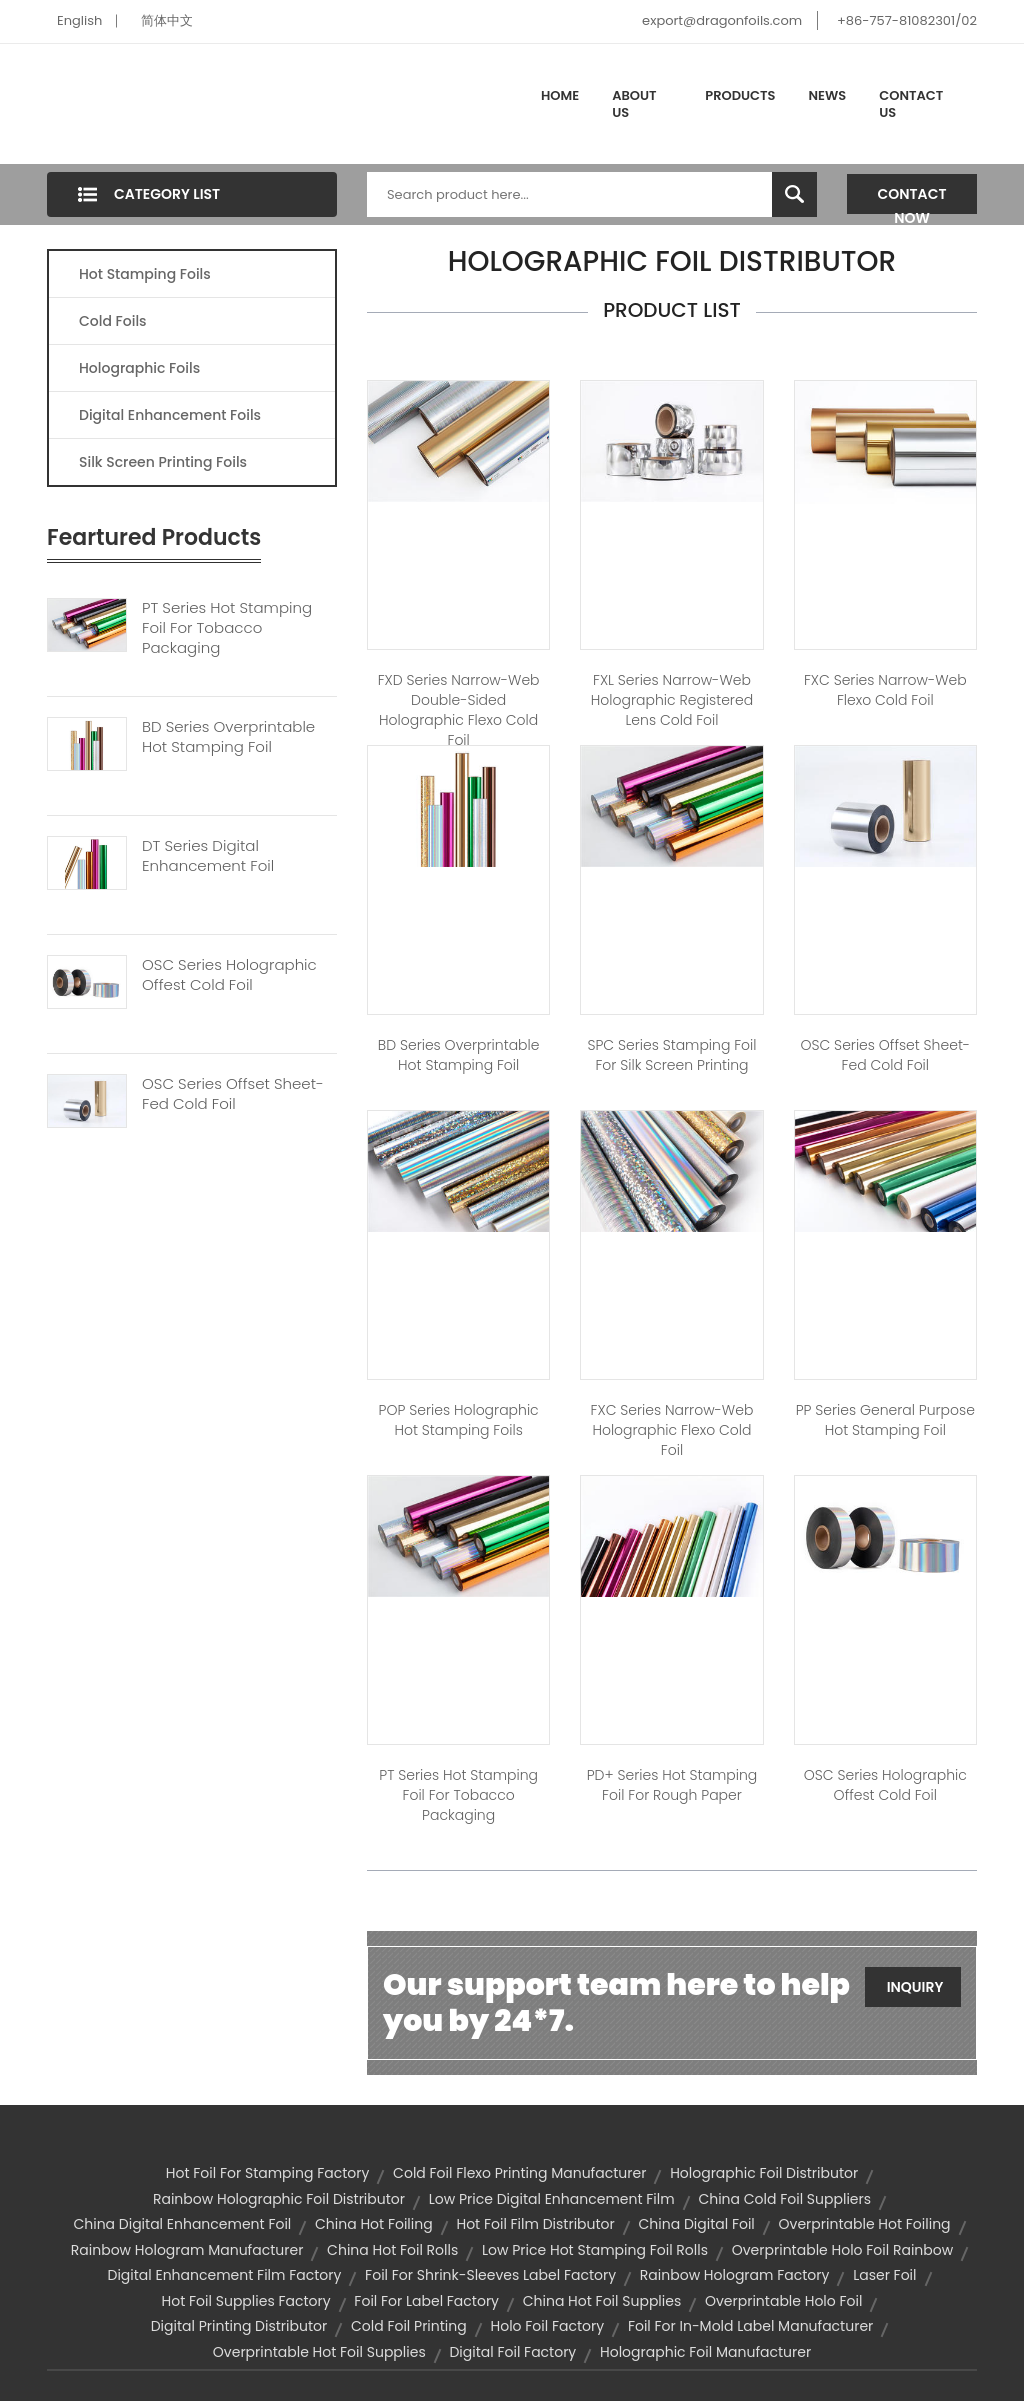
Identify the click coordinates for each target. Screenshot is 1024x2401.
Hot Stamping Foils (145, 274)
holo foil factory (548, 2326)
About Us (634, 104)
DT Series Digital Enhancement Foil (208, 856)
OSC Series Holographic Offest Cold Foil (229, 975)
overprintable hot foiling (865, 2224)
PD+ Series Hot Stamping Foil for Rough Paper (672, 1785)
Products (740, 95)
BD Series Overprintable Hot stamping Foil (459, 1055)
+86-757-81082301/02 (907, 20)
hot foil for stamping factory (268, 2173)
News (828, 95)
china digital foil (697, 2224)
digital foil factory (512, 2352)
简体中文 (167, 20)
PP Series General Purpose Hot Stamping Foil (885, 1420)
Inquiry (915, 1987)
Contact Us (911, 104)
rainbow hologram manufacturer (187, 2250)
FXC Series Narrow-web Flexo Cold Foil (885, 690)
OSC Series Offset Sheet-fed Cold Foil (233, 1094)
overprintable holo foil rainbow (842, 2250)
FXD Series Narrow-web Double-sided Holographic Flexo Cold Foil (459, 710)
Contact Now (912, 199)
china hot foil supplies (602, 2301)
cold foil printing (409, 2326)
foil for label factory (426, 2301)
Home (560, 95)
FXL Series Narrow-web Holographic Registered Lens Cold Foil (672, 700)
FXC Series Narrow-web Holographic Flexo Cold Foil (672, 1430)
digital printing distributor (239, 2326)
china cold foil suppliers (784, 2199)
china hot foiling (374, 2224)
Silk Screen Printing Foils (163, 462)
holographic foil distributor (764, 2173)
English (79, 20)
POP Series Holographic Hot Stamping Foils (459, 1420)
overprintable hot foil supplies (319, 2352)
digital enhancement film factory (224, 2275)
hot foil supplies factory (246, 2301)
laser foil (884, 2275)
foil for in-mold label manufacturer (750, 2326)
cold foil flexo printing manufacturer (519, 2173)
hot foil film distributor (535, 2224)
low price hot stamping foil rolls (595, 2250)
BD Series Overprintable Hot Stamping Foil (228, 737)
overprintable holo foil (783, 2301)
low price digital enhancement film (552, 2199)
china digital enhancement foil (182, 2224)
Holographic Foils (139, 368)
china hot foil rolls (392, 2250)
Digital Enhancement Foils (170, 415)
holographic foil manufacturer (705, 2352)
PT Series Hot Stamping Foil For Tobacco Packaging (227, 628)
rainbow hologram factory (735, 2275)
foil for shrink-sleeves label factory (490, 2275)
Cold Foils (113, 321)
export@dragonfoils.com (722, 20)
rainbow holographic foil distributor (279, 2199)
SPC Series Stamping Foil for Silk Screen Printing (671, 1055)
